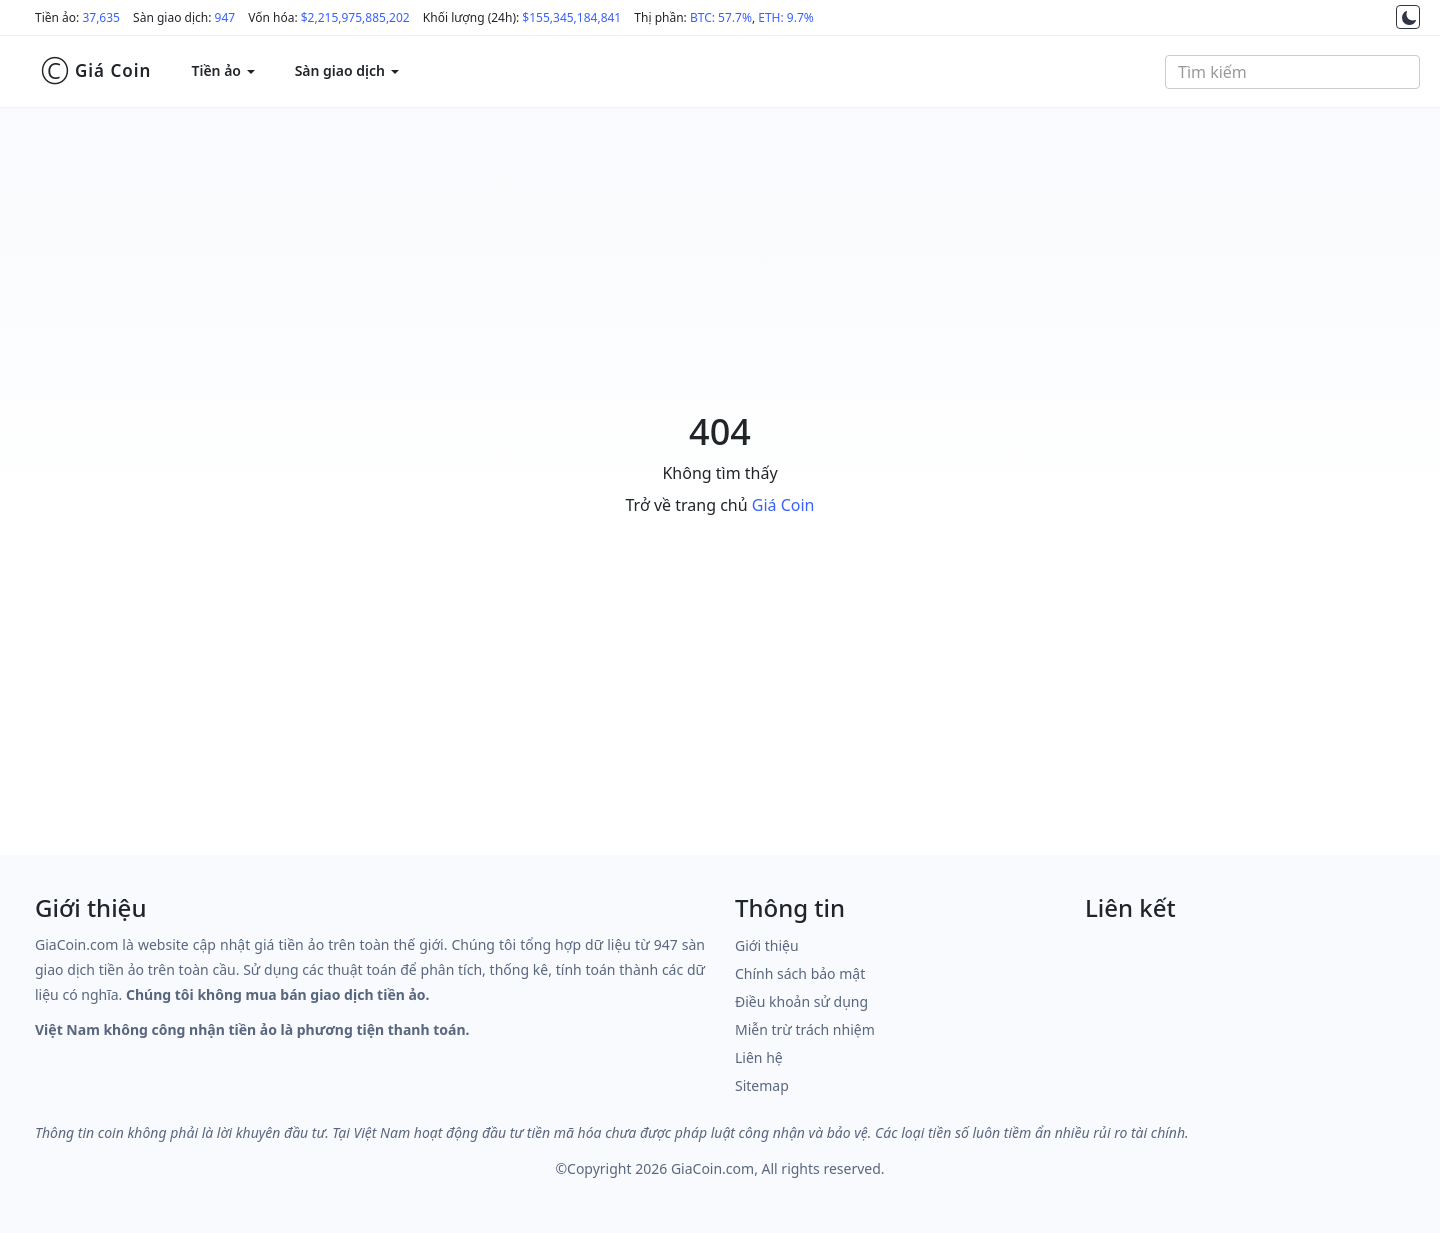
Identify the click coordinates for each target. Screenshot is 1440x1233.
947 (225, 17)
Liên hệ (759, 1057)
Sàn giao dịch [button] (347, 70)
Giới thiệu (767, 945)
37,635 (101, 17)
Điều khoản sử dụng (801, 1001)
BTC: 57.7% (721, 17)
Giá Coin (95, 71)
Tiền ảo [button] (222, 70)
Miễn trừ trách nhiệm (805, 1029)
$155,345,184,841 (571, 17)
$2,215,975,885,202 (355, 17)
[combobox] (1292, 72)
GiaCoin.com (712, 1168)
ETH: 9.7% (786, 17)
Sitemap (762, 1085)
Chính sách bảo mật (800, 973)
